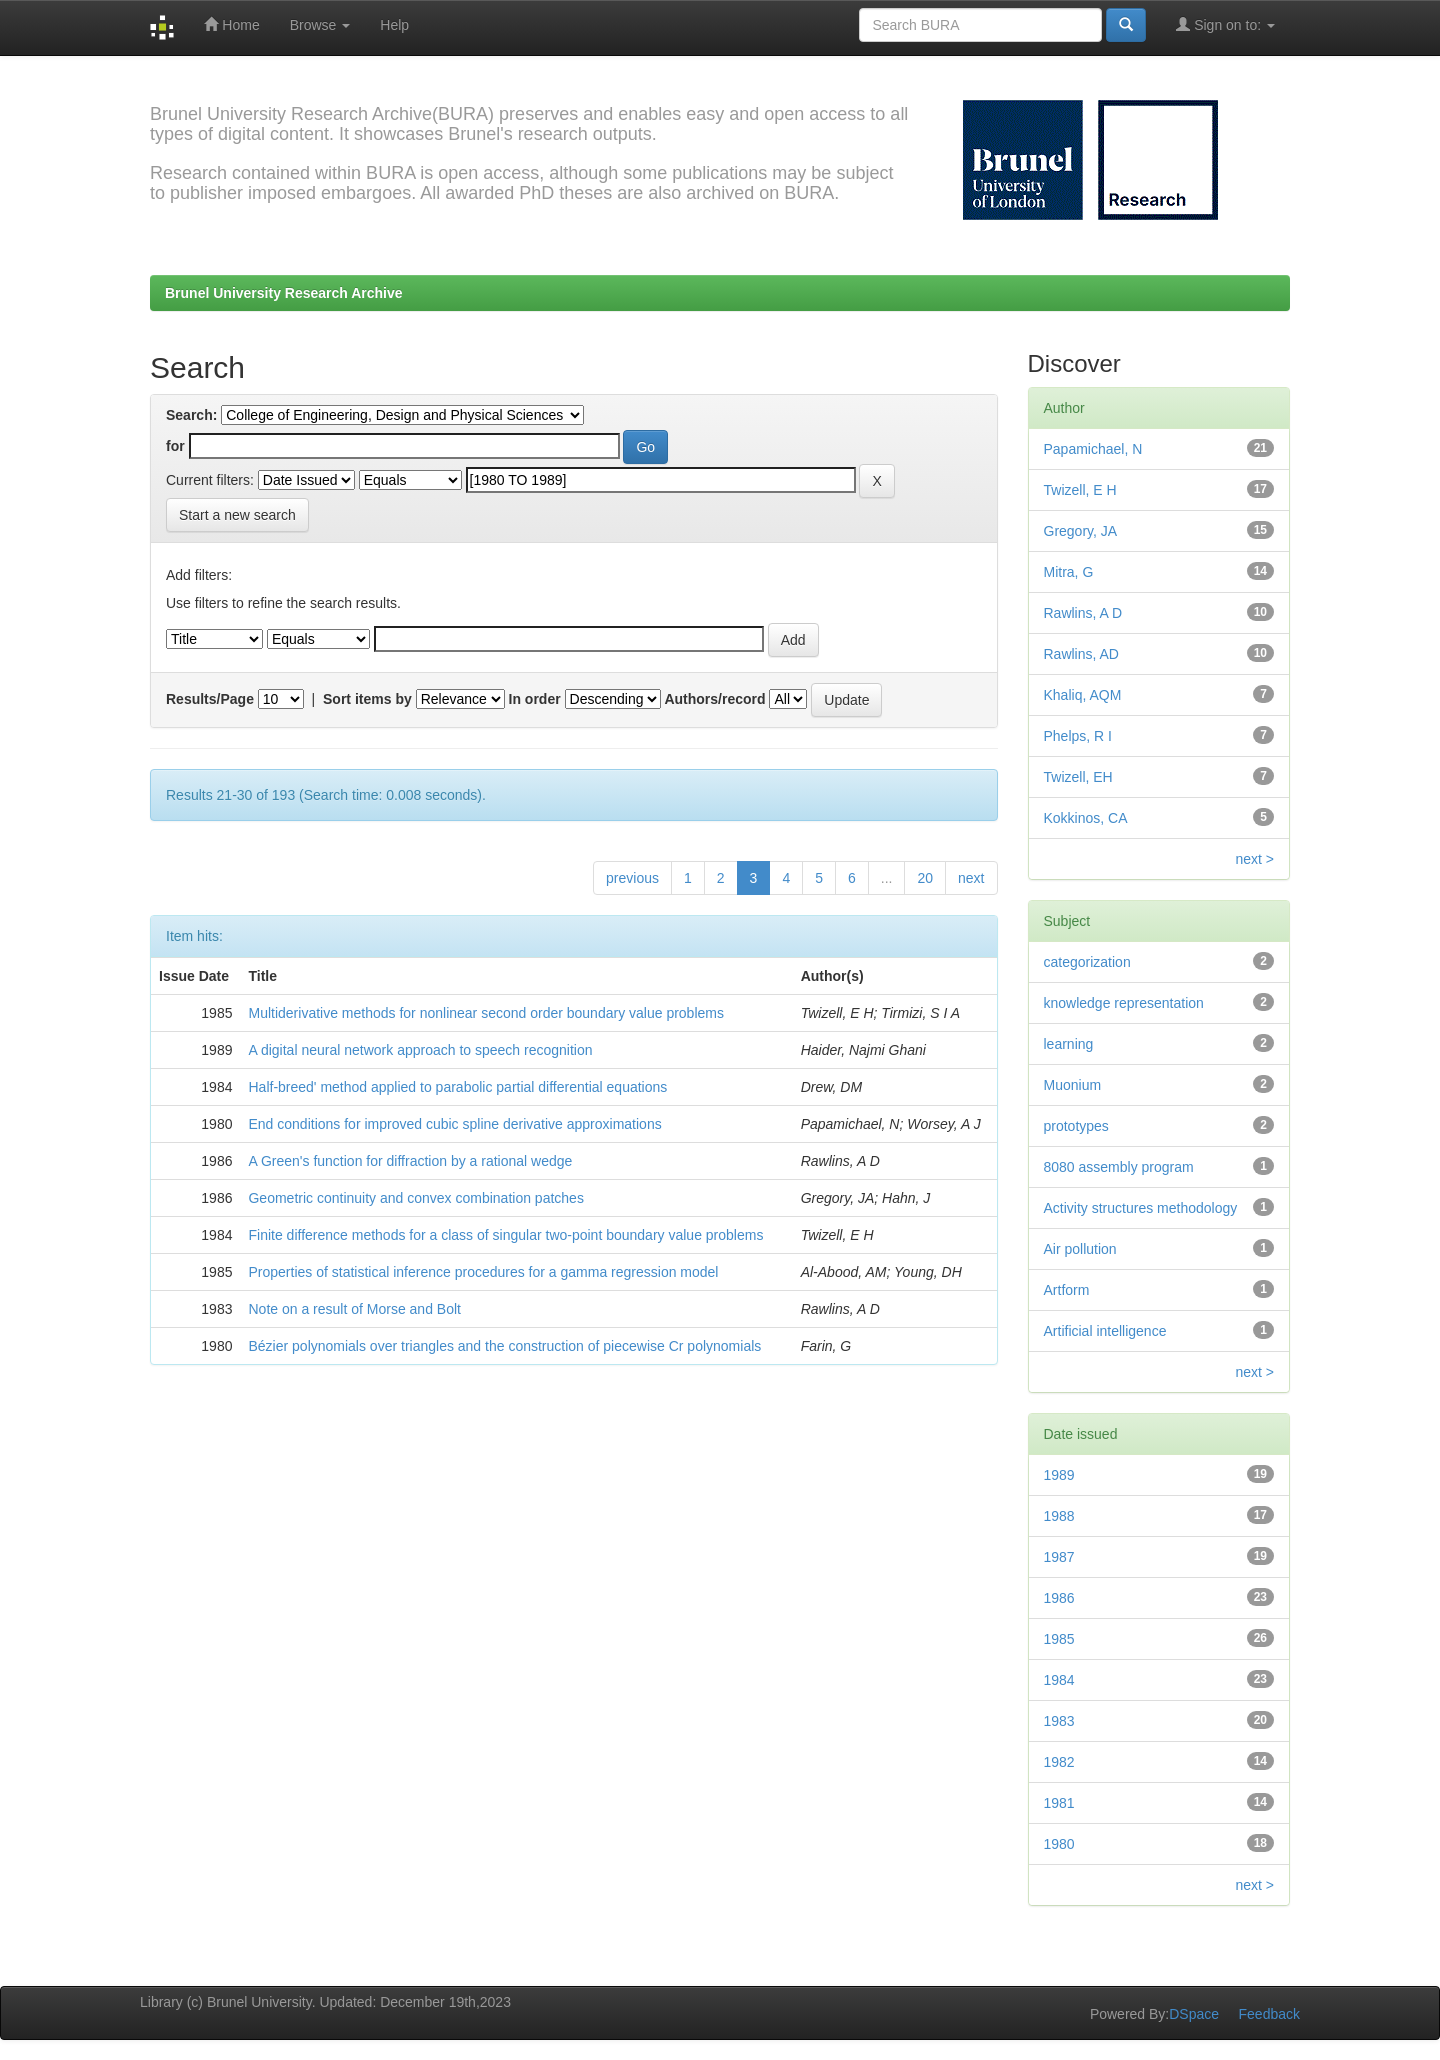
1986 (1059, 1598)
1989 (1059, 1475)
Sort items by (367, 699)
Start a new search (237, 515)
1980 (1059, 1844)
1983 (1059, 1721)
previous (632, 878)
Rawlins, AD (1081, 654)
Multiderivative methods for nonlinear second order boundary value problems (485, 1013)
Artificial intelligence (1105, 1331)
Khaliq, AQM (1083, 695)
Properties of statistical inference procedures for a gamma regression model (483, 1272)
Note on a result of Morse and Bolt (354, 1309)
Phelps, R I (1078, 736)
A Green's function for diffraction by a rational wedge (410, 1161)
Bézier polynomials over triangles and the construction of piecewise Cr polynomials (504, 1346)
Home (231, 24)
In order (535, 699)
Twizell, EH (1078, 777)
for (175, 446)
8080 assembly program (1119, 1167)
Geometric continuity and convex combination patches (415, 1198)
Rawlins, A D (1083, 613)
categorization (1087, 962)
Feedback (1269, 2014)
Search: (191, 415)
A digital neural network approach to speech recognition (420, 1050)
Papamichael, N (1093, 449)
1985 (1059, 1639)
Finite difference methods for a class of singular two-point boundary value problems (505, 1235)
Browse (320, 25)
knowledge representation (1124, 1003)
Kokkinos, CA (1086, 818)
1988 (1059, 1516)
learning (1069, 1044)
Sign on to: (1225, 24)
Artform (1067, 1290)
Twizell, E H (1080, 490)
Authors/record (714, 699)
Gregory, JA (1081, 531)
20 (925, 878)
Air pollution (1080, 1249)
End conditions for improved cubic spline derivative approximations (454, 1124)
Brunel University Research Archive (284, 293)
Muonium (1073, 1085)
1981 (1059, 1803)
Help (394, 25)
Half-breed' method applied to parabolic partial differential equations (457, 1087)
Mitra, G (1069, 572)
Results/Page (210, 699)
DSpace (1194, 2014)
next (971, 878)
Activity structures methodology (1141, 1208)
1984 (1059, 1680)
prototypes (1076, 1126)
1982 (1059, 1762)
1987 (1059, 1557)
